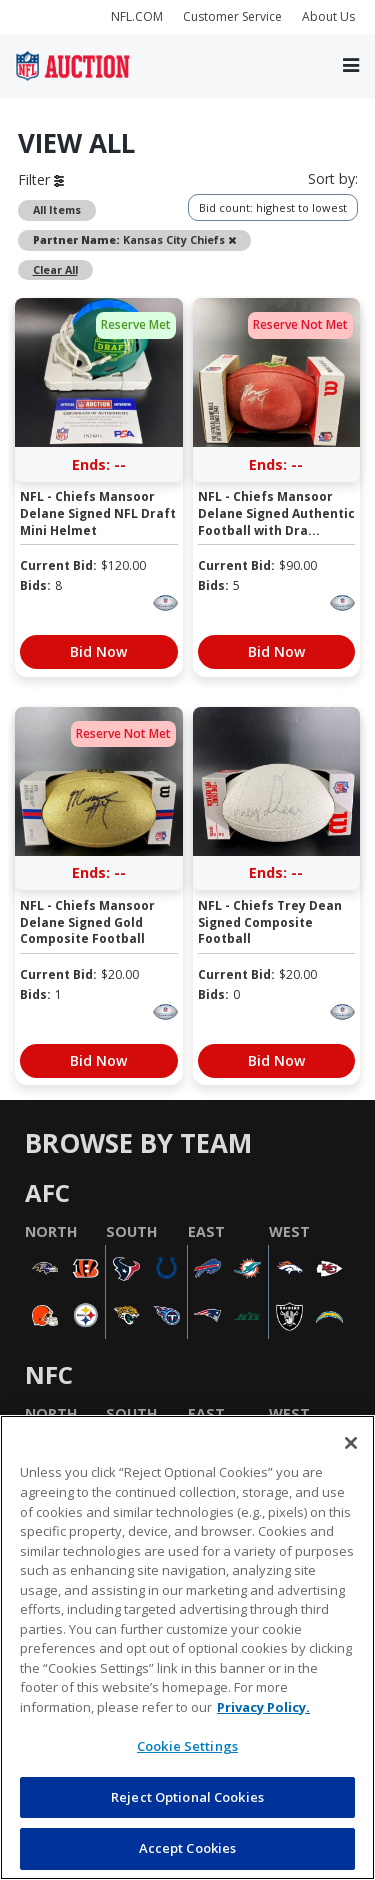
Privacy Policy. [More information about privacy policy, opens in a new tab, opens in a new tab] (263, 1707)
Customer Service (232, 16)
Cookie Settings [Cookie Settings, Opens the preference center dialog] (187, 1746)
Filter (41, 179)
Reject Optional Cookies (187, 1797)
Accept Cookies (188, 1848)
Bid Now (98, 651)
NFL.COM (137, 16)
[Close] (351, 1443)
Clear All (55, 270)
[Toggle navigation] (351, 65)
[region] (187, 1647)
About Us (328, 16)
